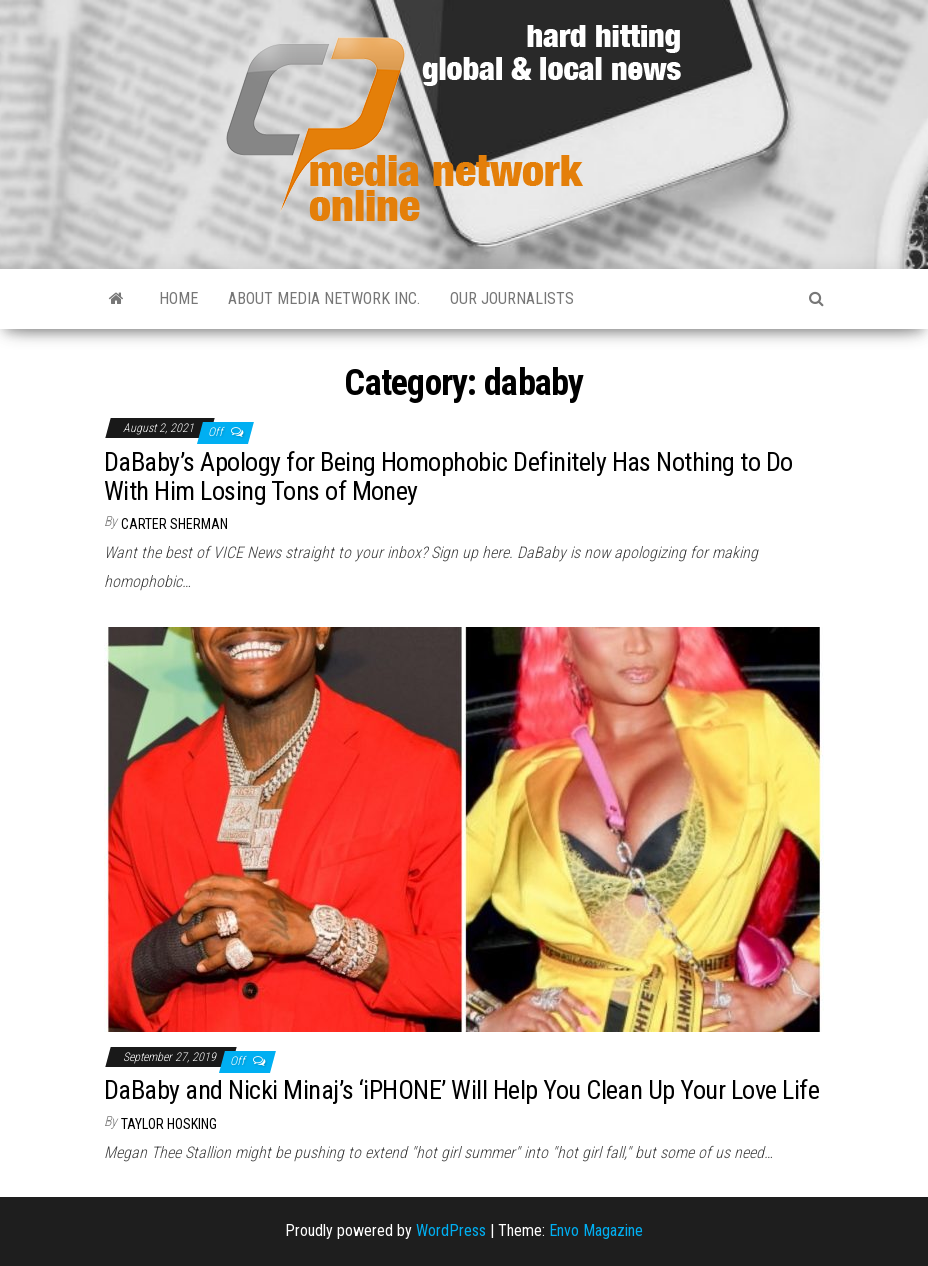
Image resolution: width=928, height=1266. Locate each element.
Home (178, 298)
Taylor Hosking (169, 1124)
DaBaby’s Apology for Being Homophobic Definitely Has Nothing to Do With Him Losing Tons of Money (448, 476)
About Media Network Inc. (324, 298)
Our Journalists (512, 298)
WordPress (451, 1230)
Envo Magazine (596, 1230)
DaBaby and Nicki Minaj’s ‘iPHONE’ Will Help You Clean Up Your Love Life (461, 1090)
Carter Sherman (174, 524)
